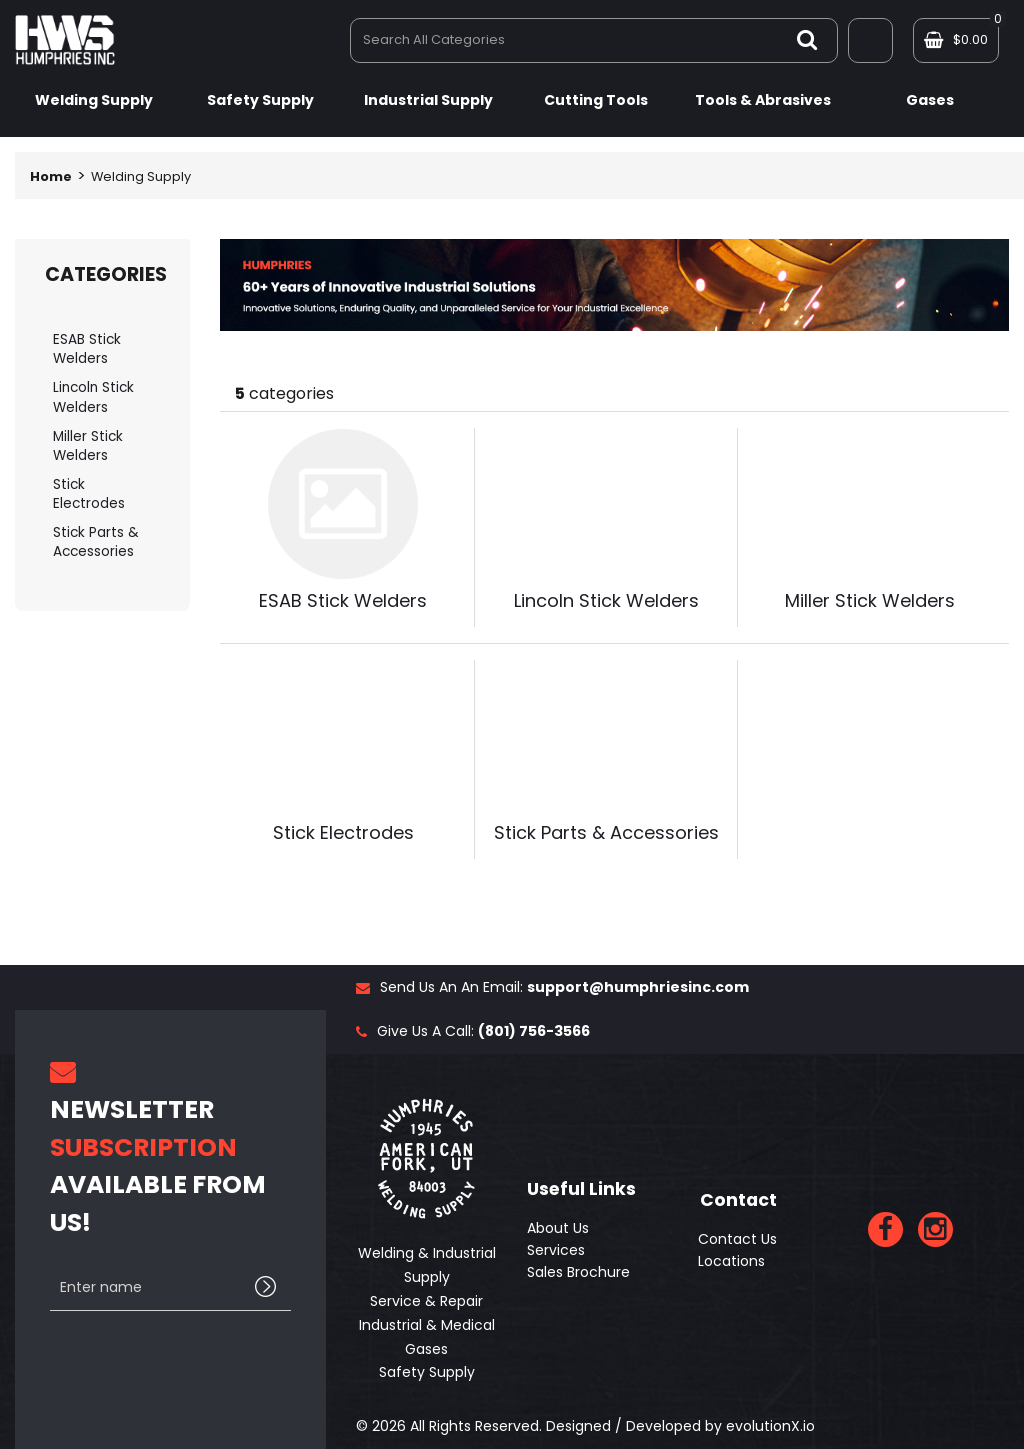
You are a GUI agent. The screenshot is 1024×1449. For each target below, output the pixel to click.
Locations (731, 1261)
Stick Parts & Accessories (96, 542)
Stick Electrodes (89, 494)
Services (556, 1250)
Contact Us (737, 1239)
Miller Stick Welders (88, 446)
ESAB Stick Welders (87, 349)
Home (51, 176)
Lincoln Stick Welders (93, 397)
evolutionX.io (770, 1426)
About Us (558, 1228)
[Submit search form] (807, 39)
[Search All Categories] (594, 40)
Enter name (55, 1264)
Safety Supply (260, 100)
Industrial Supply (428, 100)
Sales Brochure (578, 1272)
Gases (930, 100)
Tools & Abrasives (763, 100)
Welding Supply (94, 100)
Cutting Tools (596, 100)
